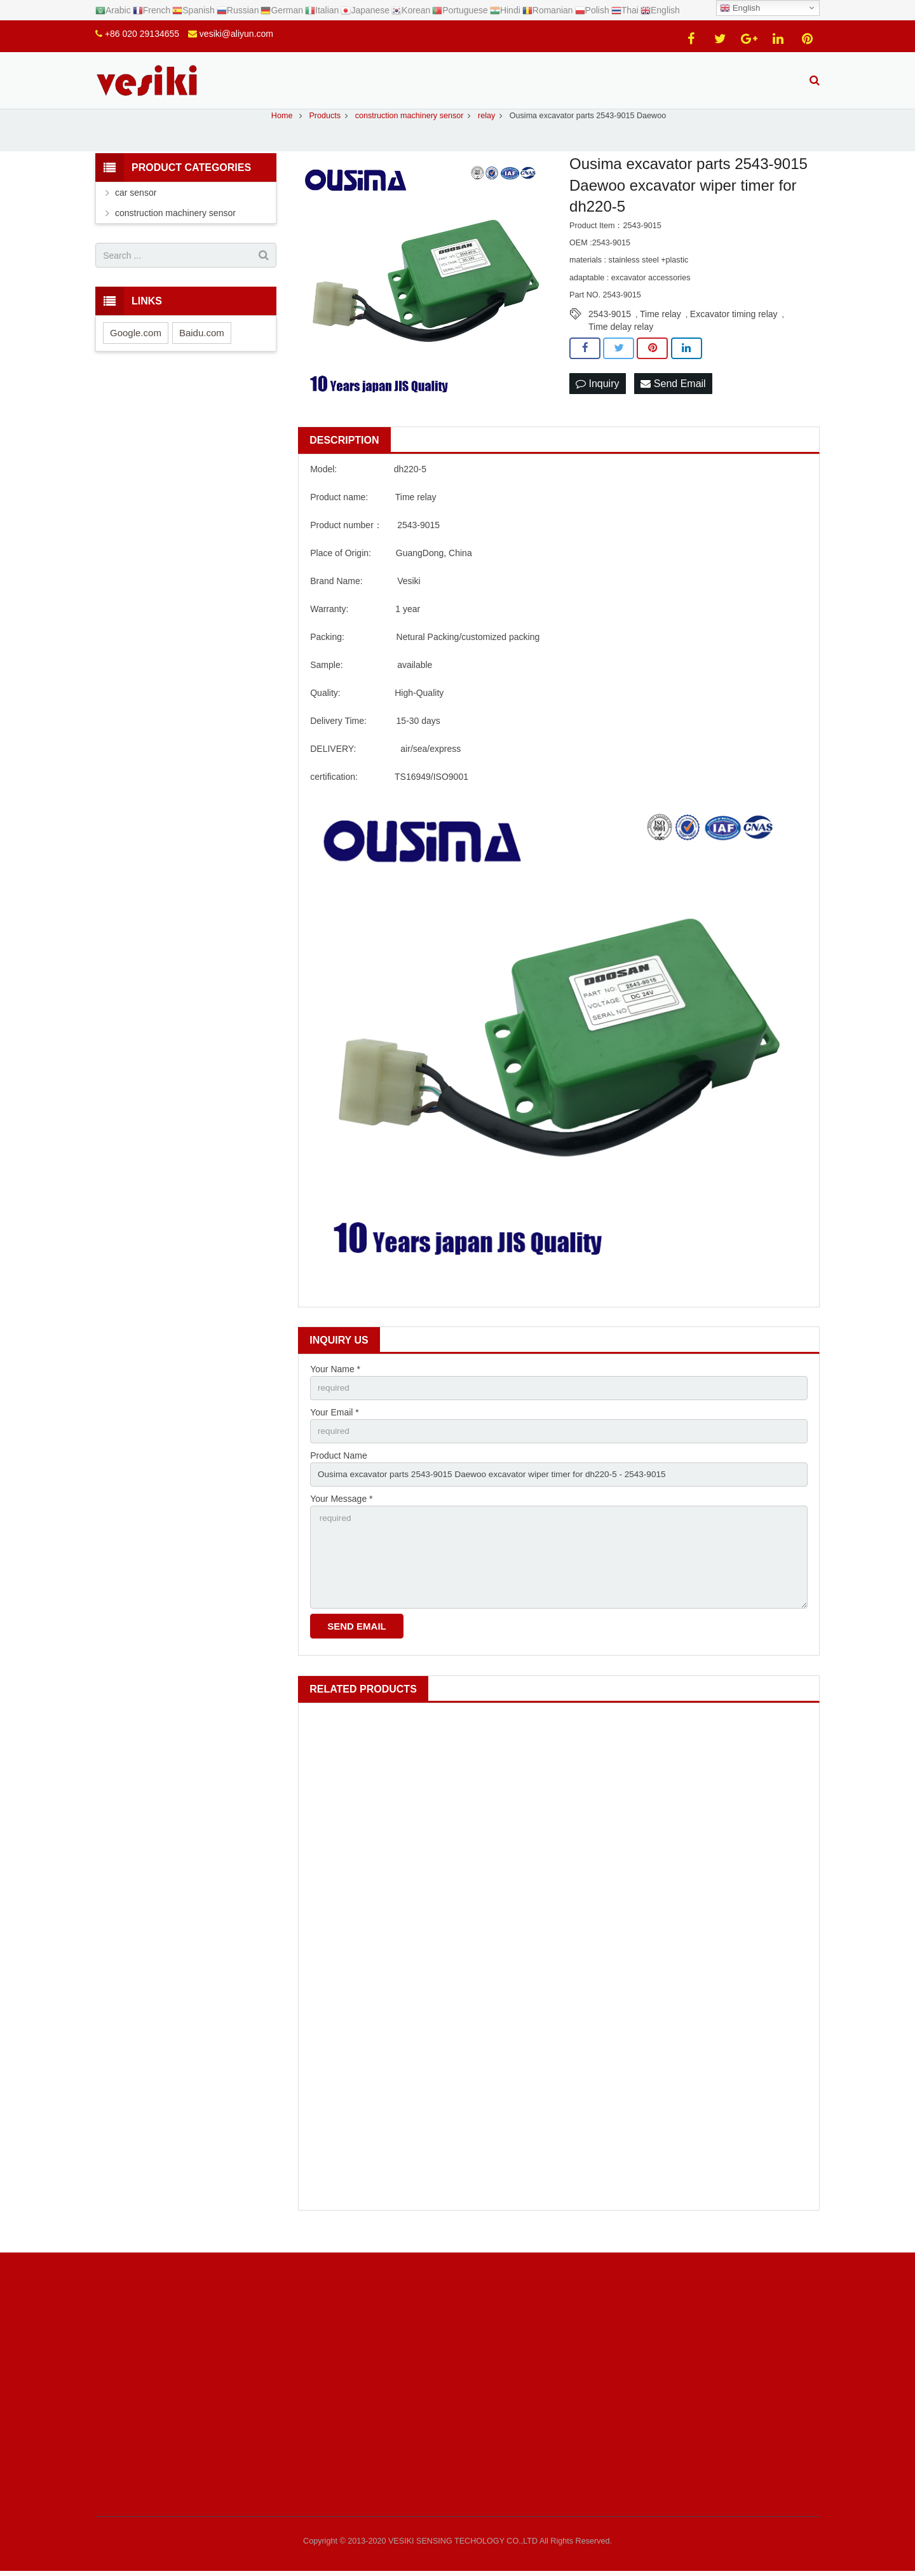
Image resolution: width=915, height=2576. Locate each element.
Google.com (135, 346)
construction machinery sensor (175, 227)
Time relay (660, 328)
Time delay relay (620, 341)
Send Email (672, 397)
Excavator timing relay (734, 328)
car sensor (135, 206)
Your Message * (341, 1515)
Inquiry (597, 397)
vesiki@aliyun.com (236, 34)
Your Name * (335, 1383)
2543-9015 (609, 328)
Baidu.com (201, 346)
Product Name (338, 1471)
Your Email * (334, 1427)
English (740, 8)
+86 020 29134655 (142, 34)
